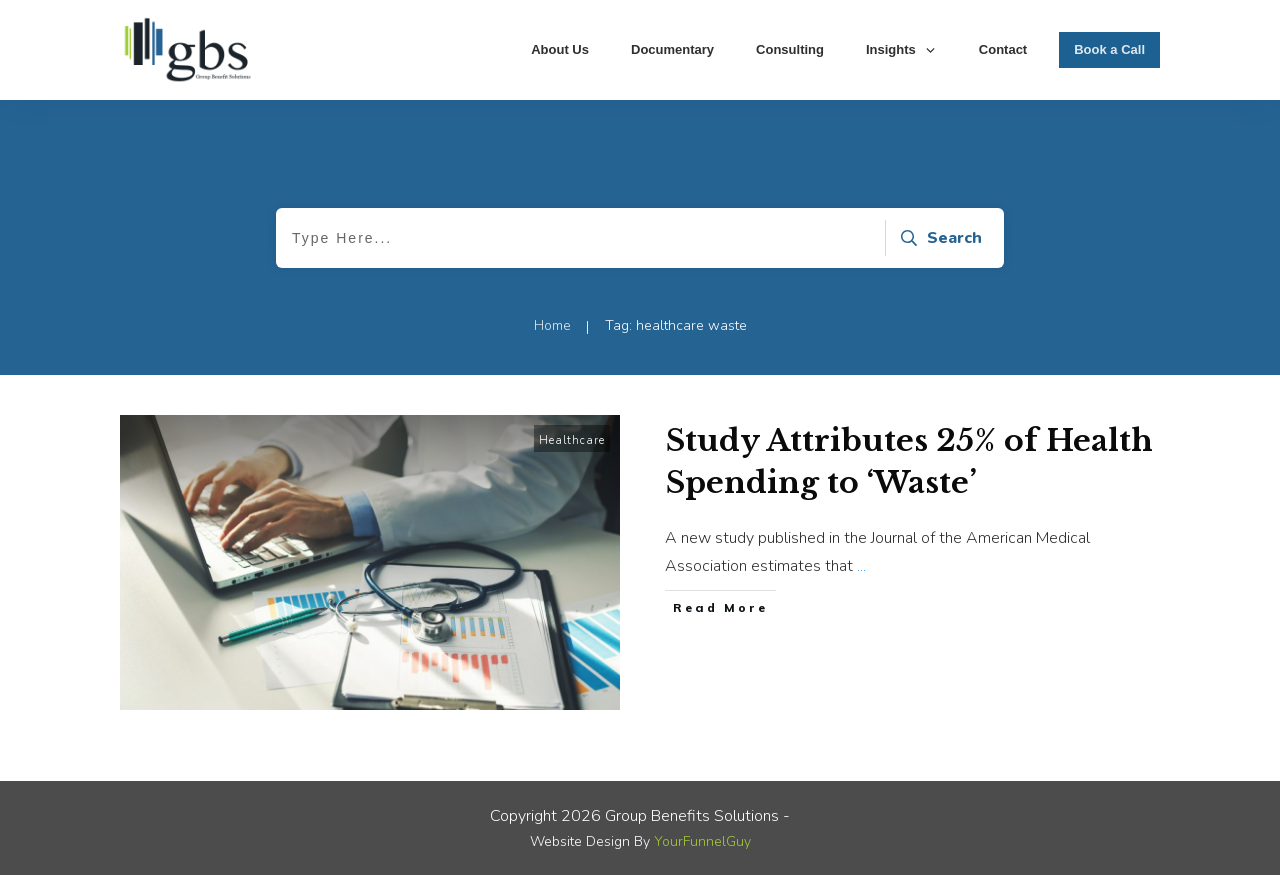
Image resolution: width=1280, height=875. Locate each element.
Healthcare (572, 440)
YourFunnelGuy (702, 841)
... (861, 566)
